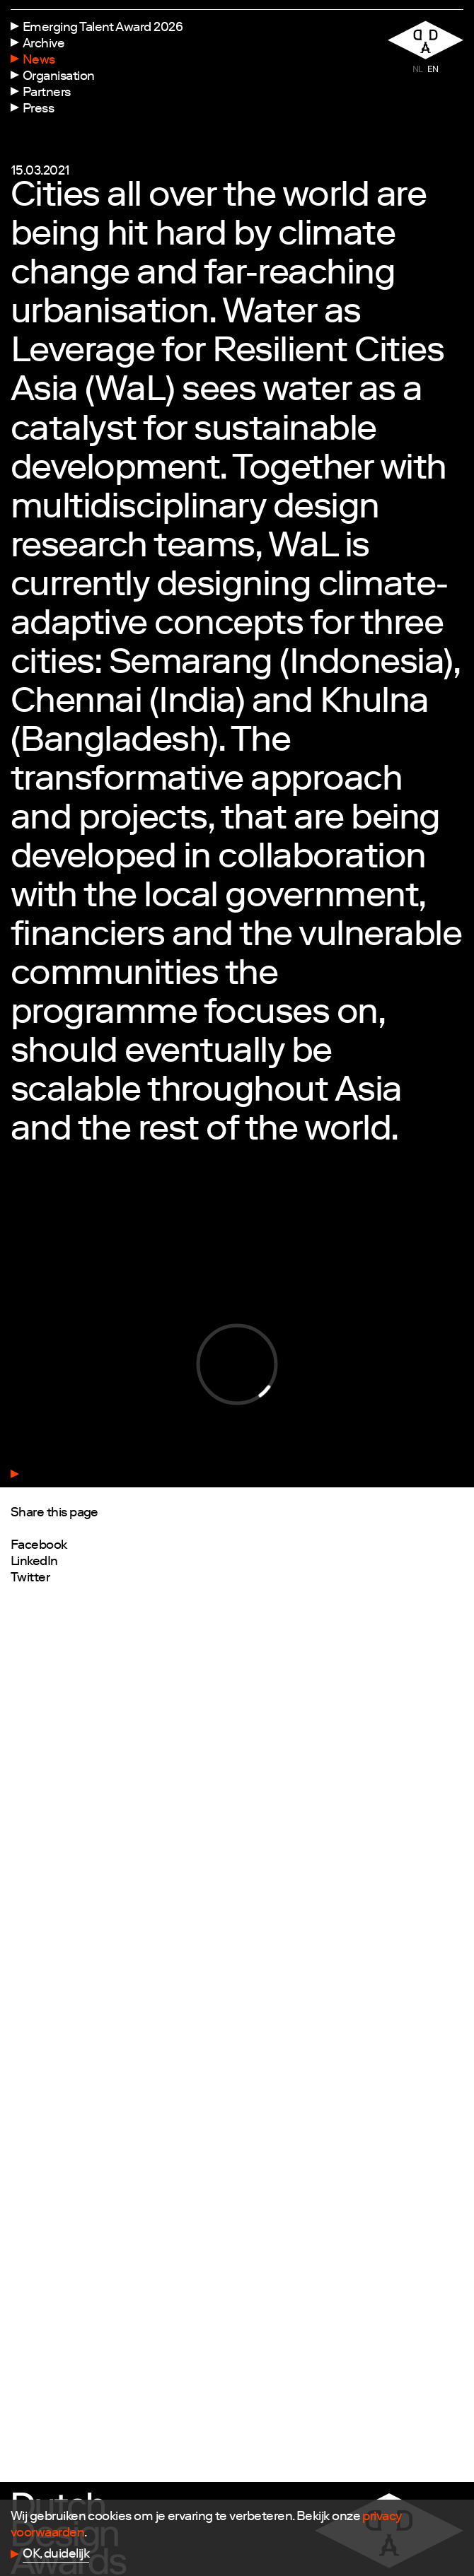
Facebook (39, 1546)
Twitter (30, 1578)
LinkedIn (34, 1562)
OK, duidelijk (56, 2554)
